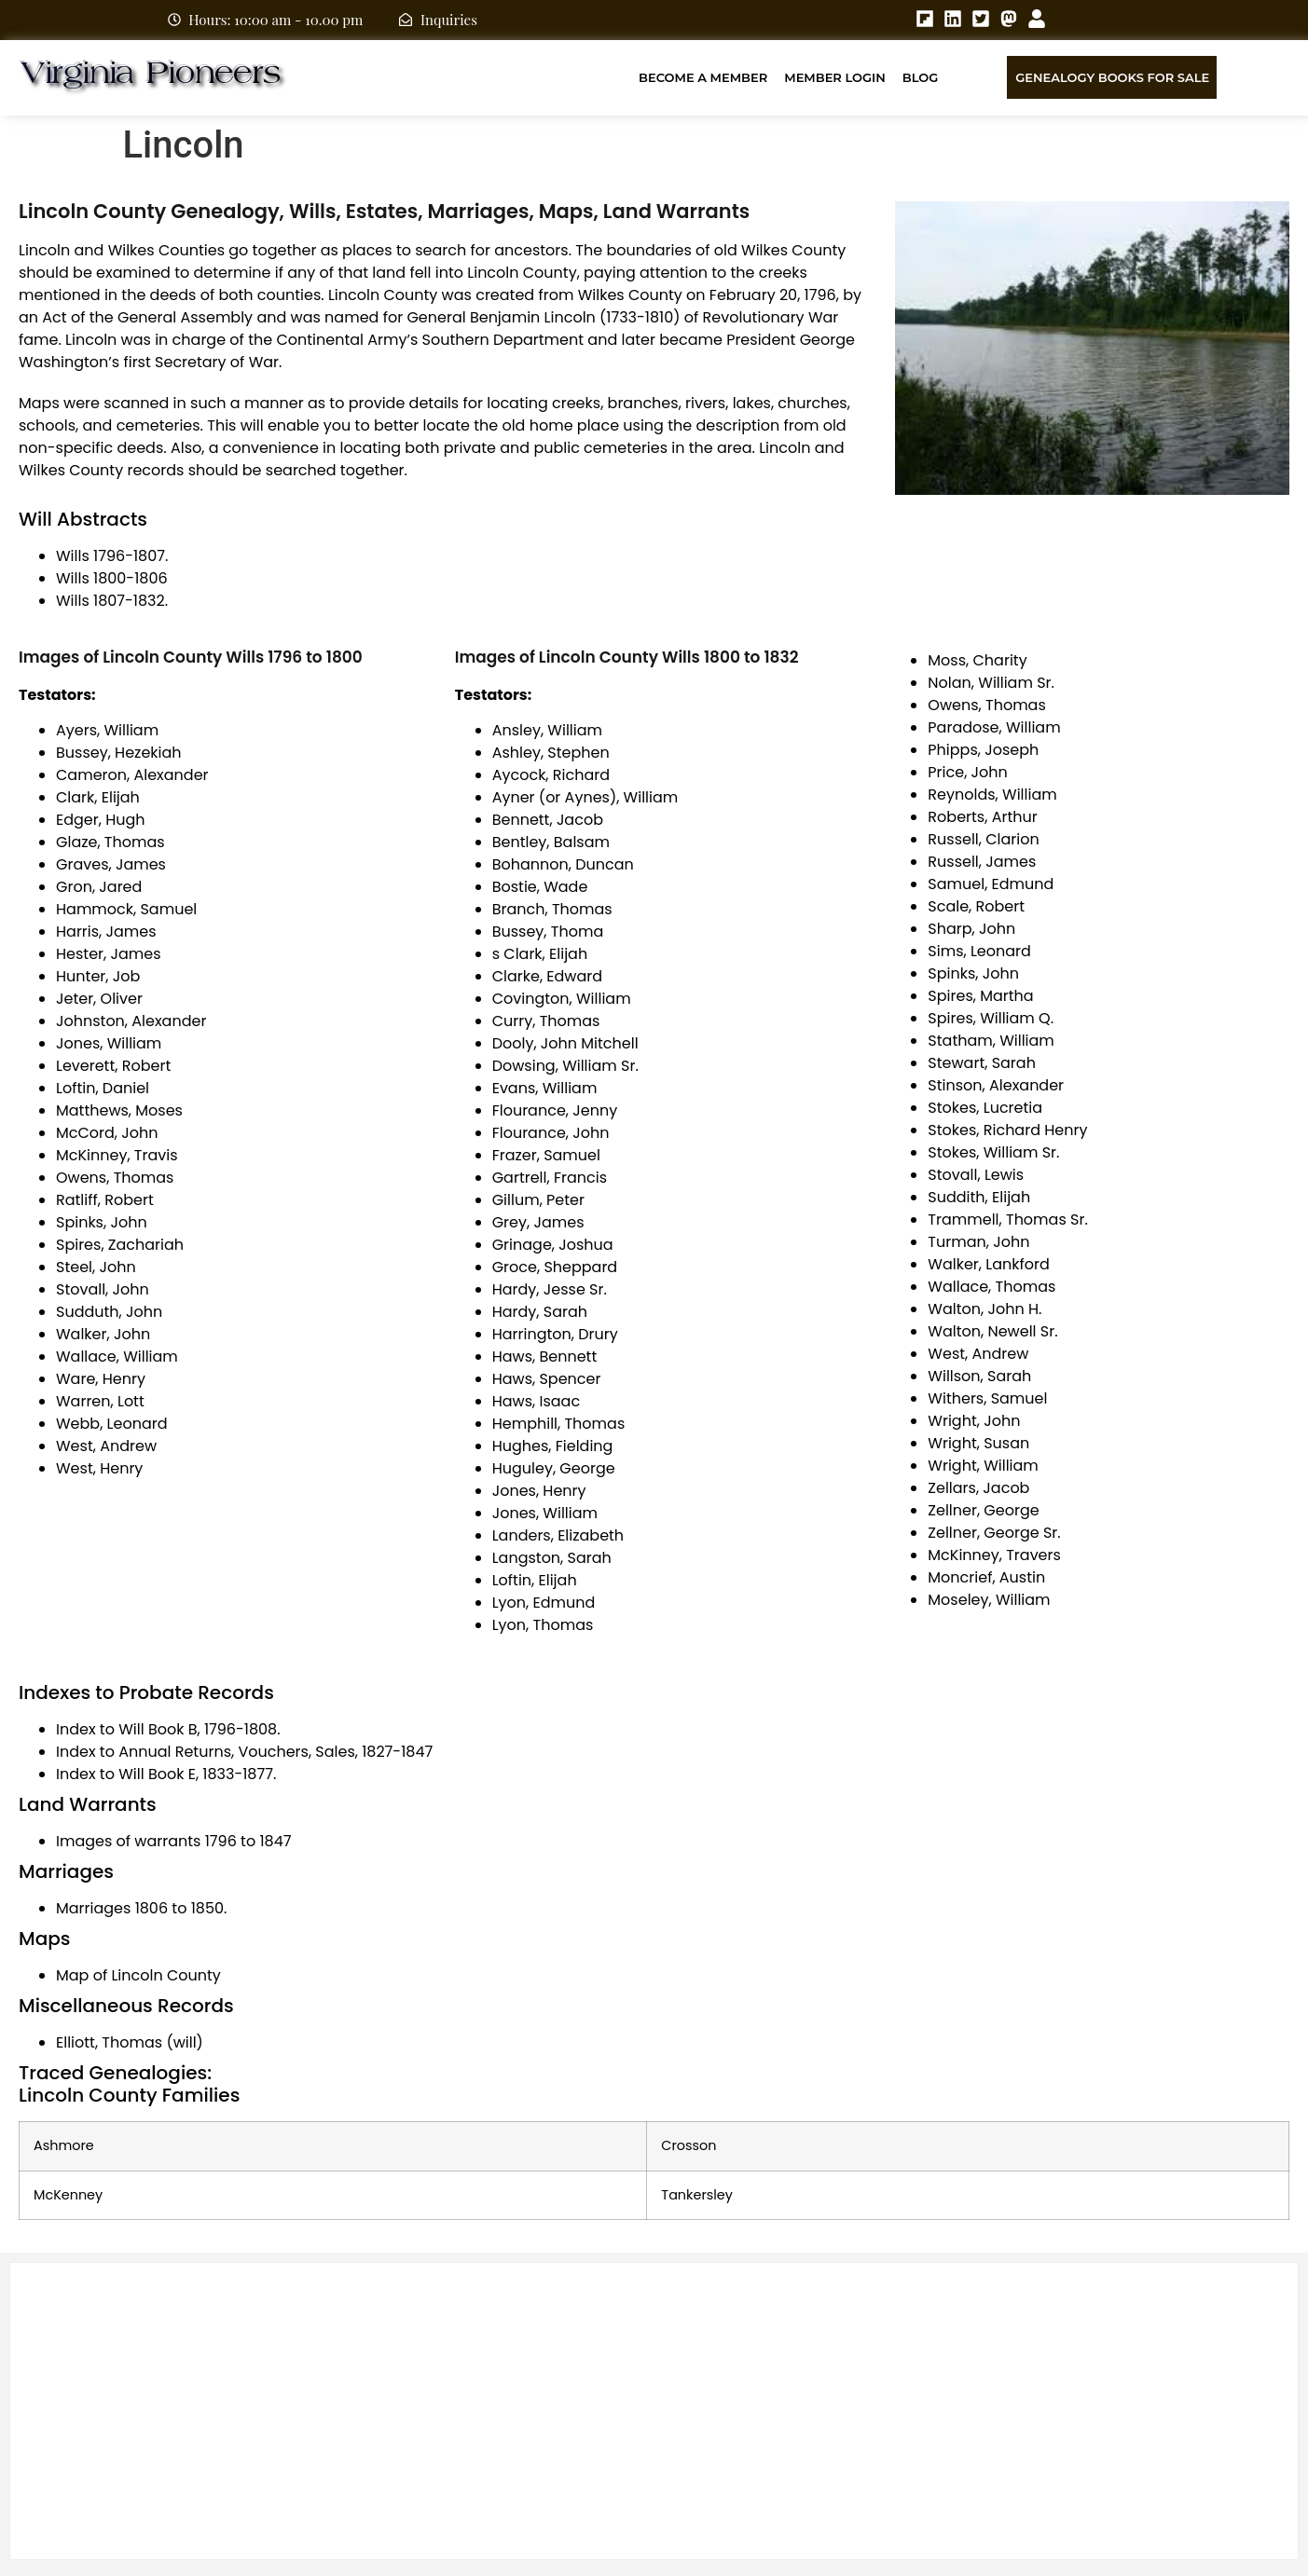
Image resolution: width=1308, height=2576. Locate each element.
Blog (920, 77)
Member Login (835, 77)
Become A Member (703, 77)
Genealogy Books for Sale (1112, 77)
